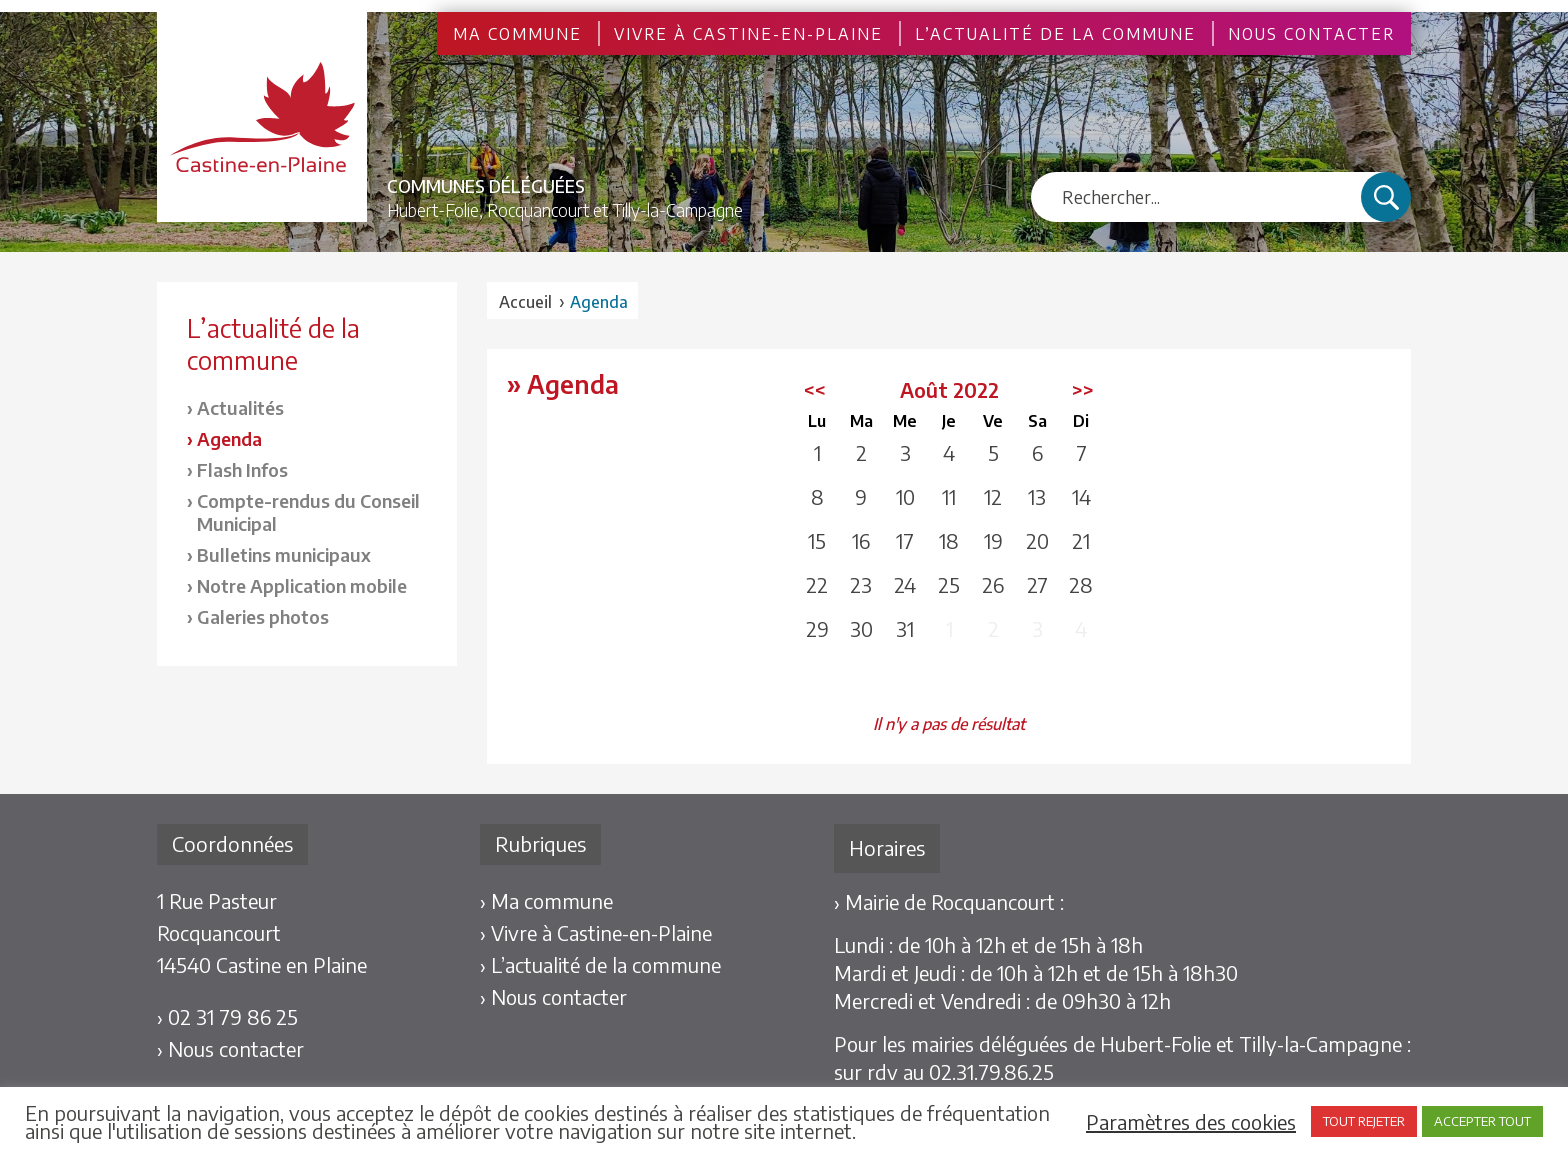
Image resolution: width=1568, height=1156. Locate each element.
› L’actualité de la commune (600, 964)
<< (815, 389)
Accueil (525, 302)
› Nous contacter (230, 1048)
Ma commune (517, 33)
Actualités (240, 407)
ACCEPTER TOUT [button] (1482, 1121)
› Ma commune (546, 900)
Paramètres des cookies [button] (1191, 1122)
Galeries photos (263, 616)
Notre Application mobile (302, 585)
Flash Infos (242, 469)
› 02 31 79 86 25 (227, 1016)
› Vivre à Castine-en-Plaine (596, 932)
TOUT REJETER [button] (1364, 1121)
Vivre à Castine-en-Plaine (748, 33)
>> (1083, 389)
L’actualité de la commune (1055, 33)
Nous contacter (1311, 33)
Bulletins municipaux (284, 554)
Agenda (229, 438)
